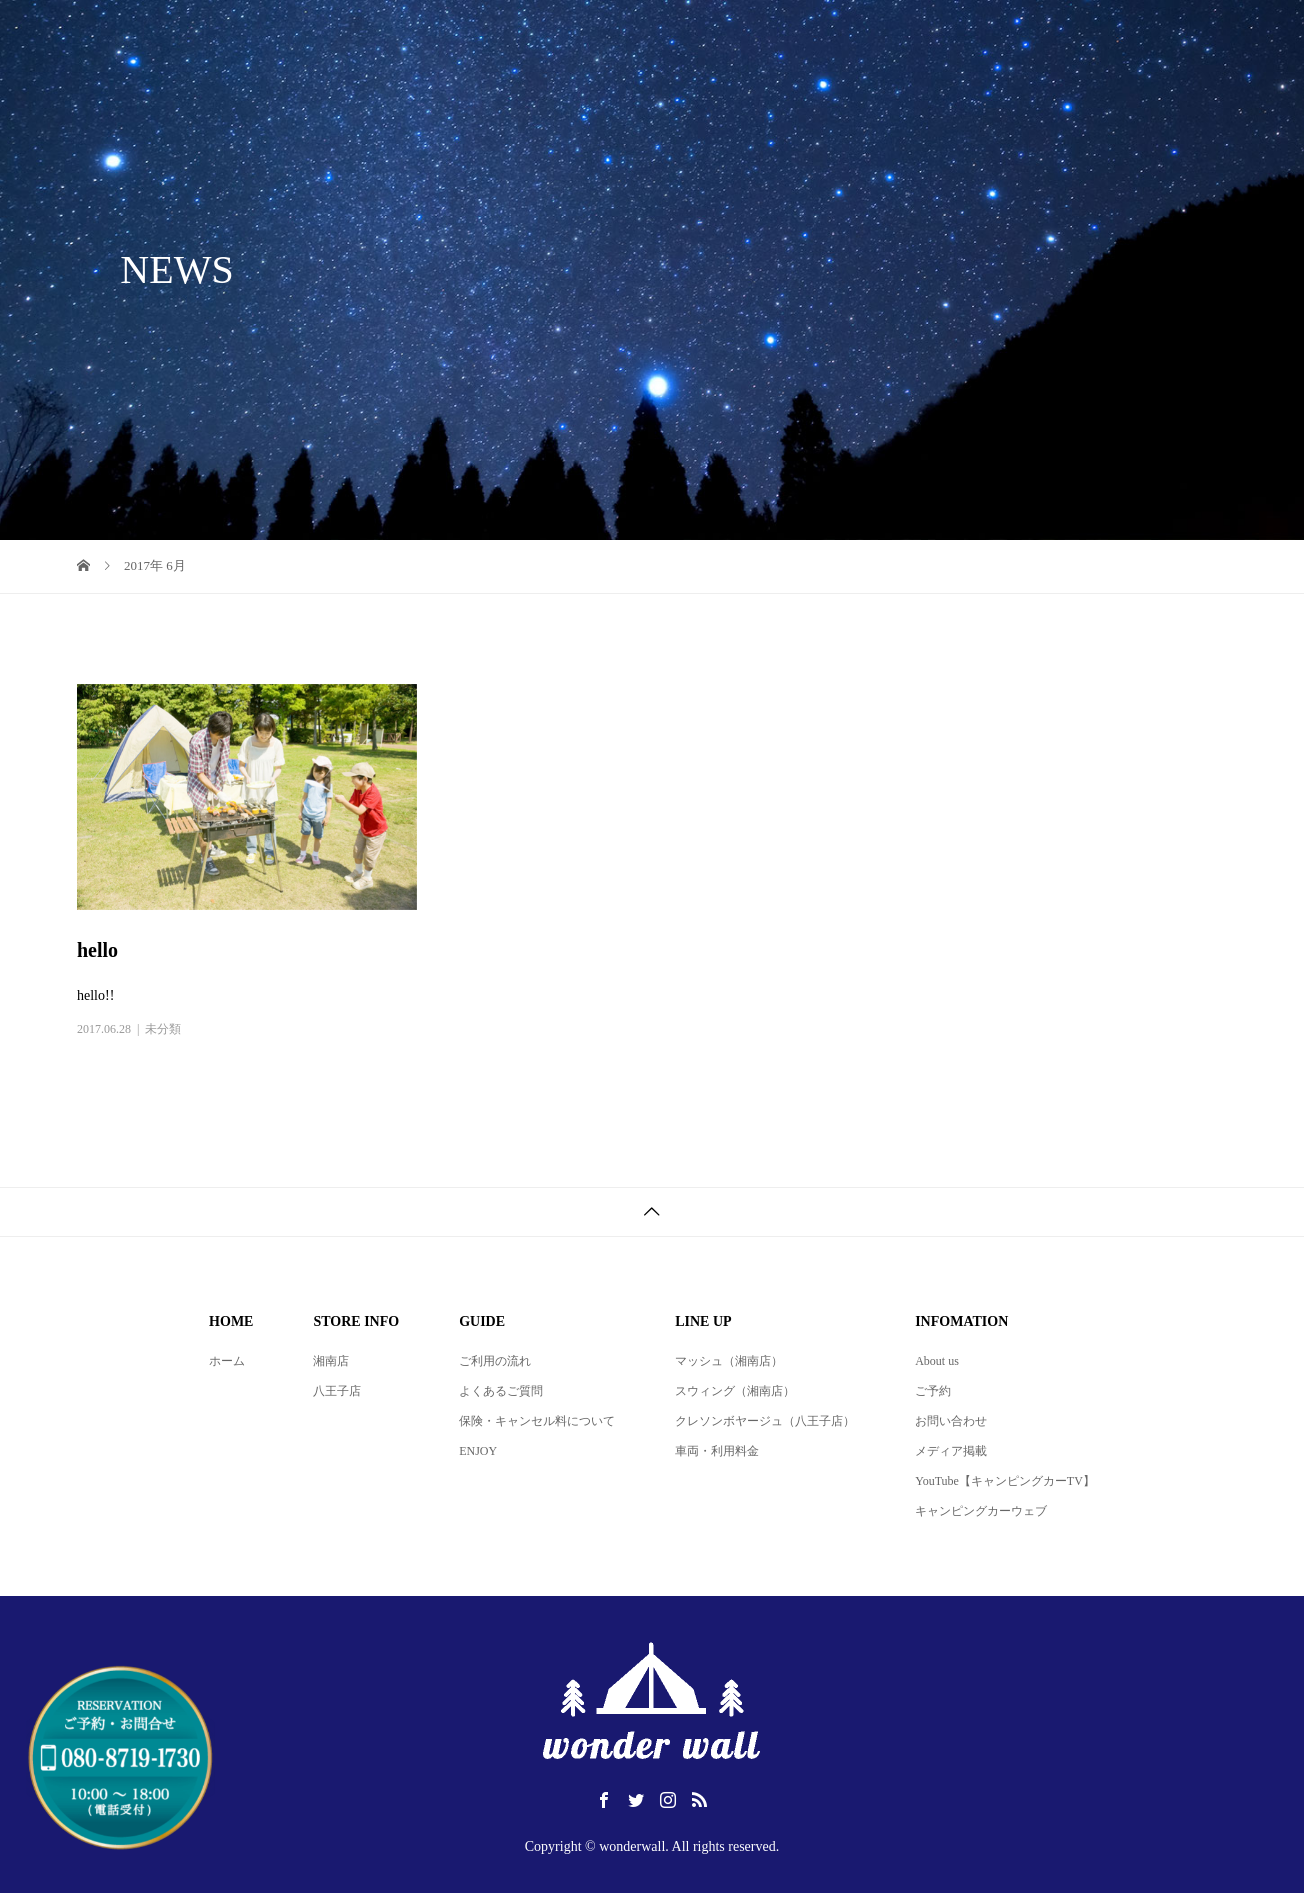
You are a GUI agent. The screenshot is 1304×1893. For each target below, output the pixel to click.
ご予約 (933, 1391)
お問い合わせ (951, 1421)
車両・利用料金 (717, 1451)
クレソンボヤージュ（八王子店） (765, 1421)
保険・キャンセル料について (537, 1421)
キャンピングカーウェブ (981, 1511)
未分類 (163, 1029)
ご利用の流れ (495, 1361)
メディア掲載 (951, 1451)
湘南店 (331, 1361)
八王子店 (337, 1391)
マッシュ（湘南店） (729, 1361)
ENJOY (478, 1451)
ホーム (227, 1361)
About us (937, 1361)
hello (97, 950)
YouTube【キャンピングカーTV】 (1005, 1481)
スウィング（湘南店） (735, 1391)
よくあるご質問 (501, 1391)
